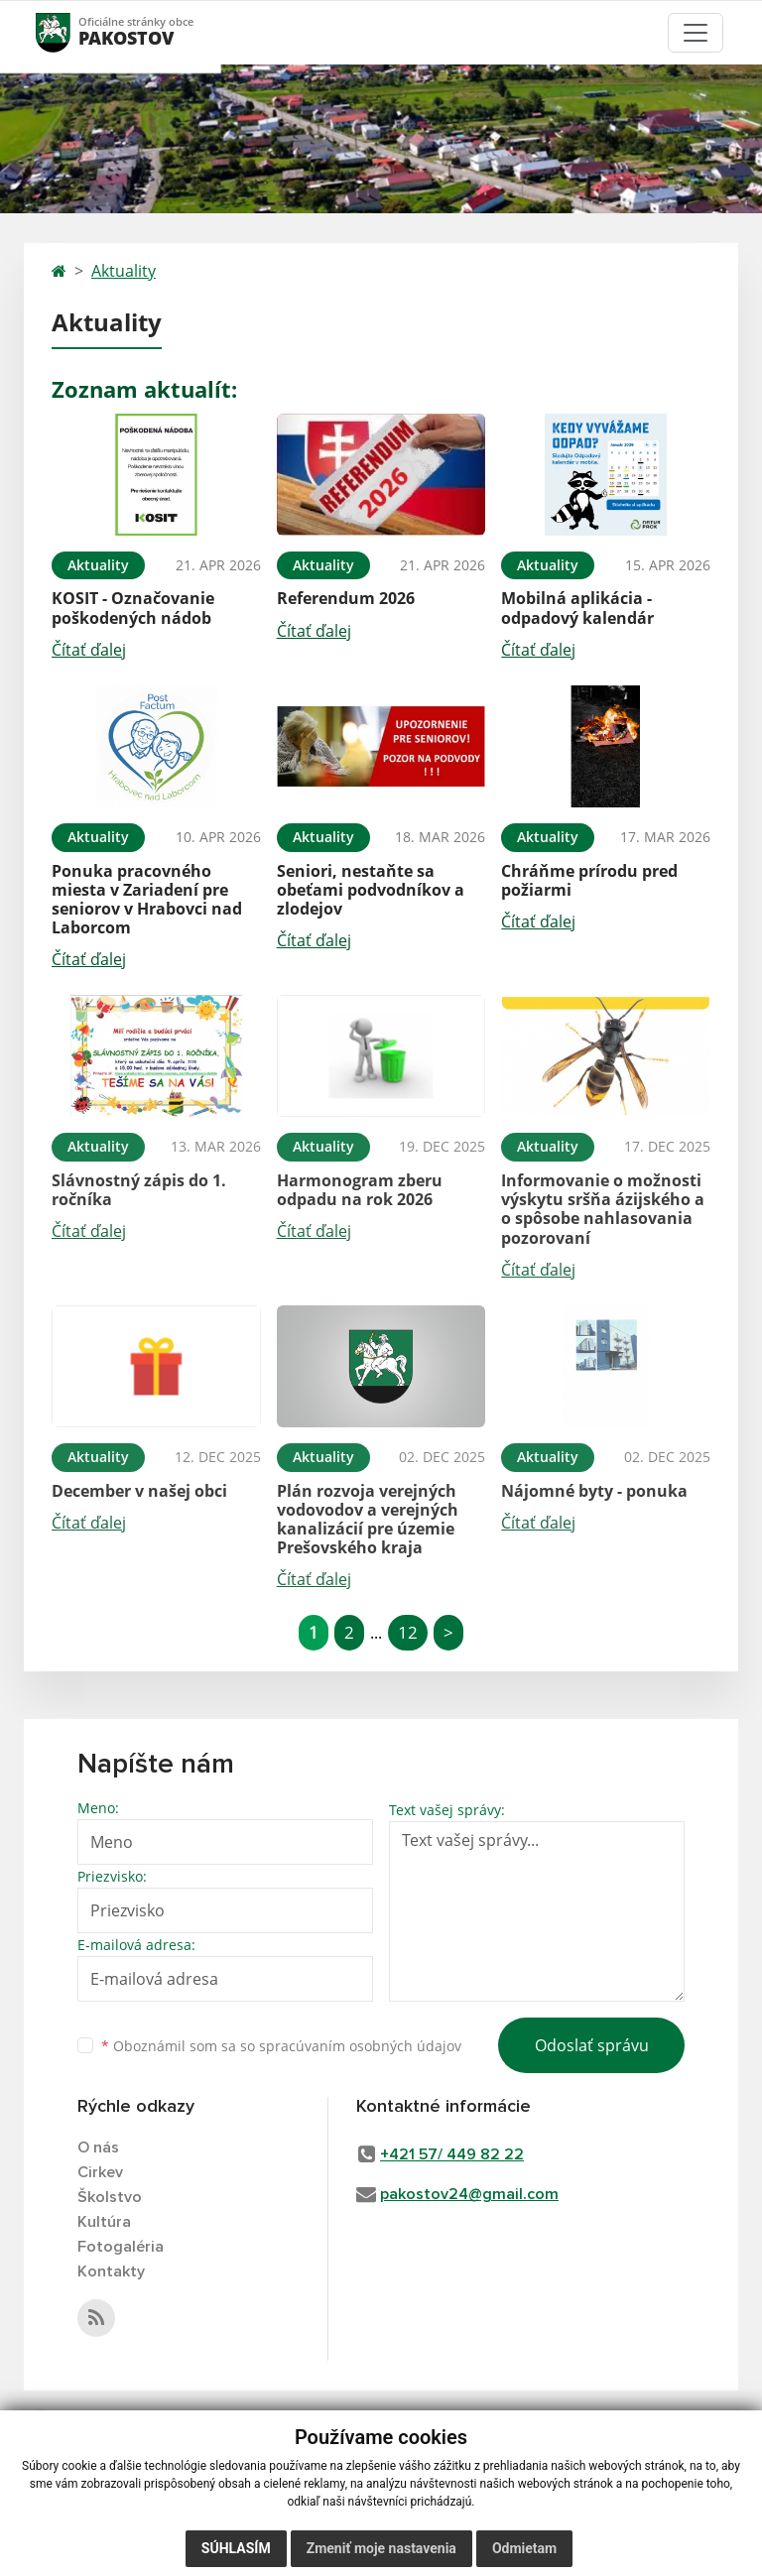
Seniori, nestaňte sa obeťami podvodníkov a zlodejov (370, 890)
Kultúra (104, 2222)
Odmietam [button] (524, 2548)
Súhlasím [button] (236, 2548)
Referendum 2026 (346, 598)
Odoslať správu (592, 2045)
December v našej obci (139, 1491)
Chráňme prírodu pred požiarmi (589, 880)
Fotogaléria (120, 2247)
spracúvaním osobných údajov (360, 2045)
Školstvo (109, 2197)
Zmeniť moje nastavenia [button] (381, 2548)
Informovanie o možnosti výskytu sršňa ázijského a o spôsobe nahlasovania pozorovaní (602, 1209)
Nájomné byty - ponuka (594, 1491)
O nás (98, 2147)
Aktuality (123, 271)
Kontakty (111, 2271)
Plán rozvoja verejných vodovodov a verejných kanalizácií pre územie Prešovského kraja (367, 1519)
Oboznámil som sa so (281, 2045)
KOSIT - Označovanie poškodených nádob (133, 607)
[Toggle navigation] (695, 33)
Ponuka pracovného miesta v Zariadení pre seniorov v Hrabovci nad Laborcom (147, 899)
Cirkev (100, 2172)
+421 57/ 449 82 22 (452, 2154)
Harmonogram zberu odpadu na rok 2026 (360, 1189)
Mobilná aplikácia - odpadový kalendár (577, 607)
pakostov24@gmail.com (469, 2194)
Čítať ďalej (89, 650)
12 (408, 1632)
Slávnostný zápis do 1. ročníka (139, 1189)
